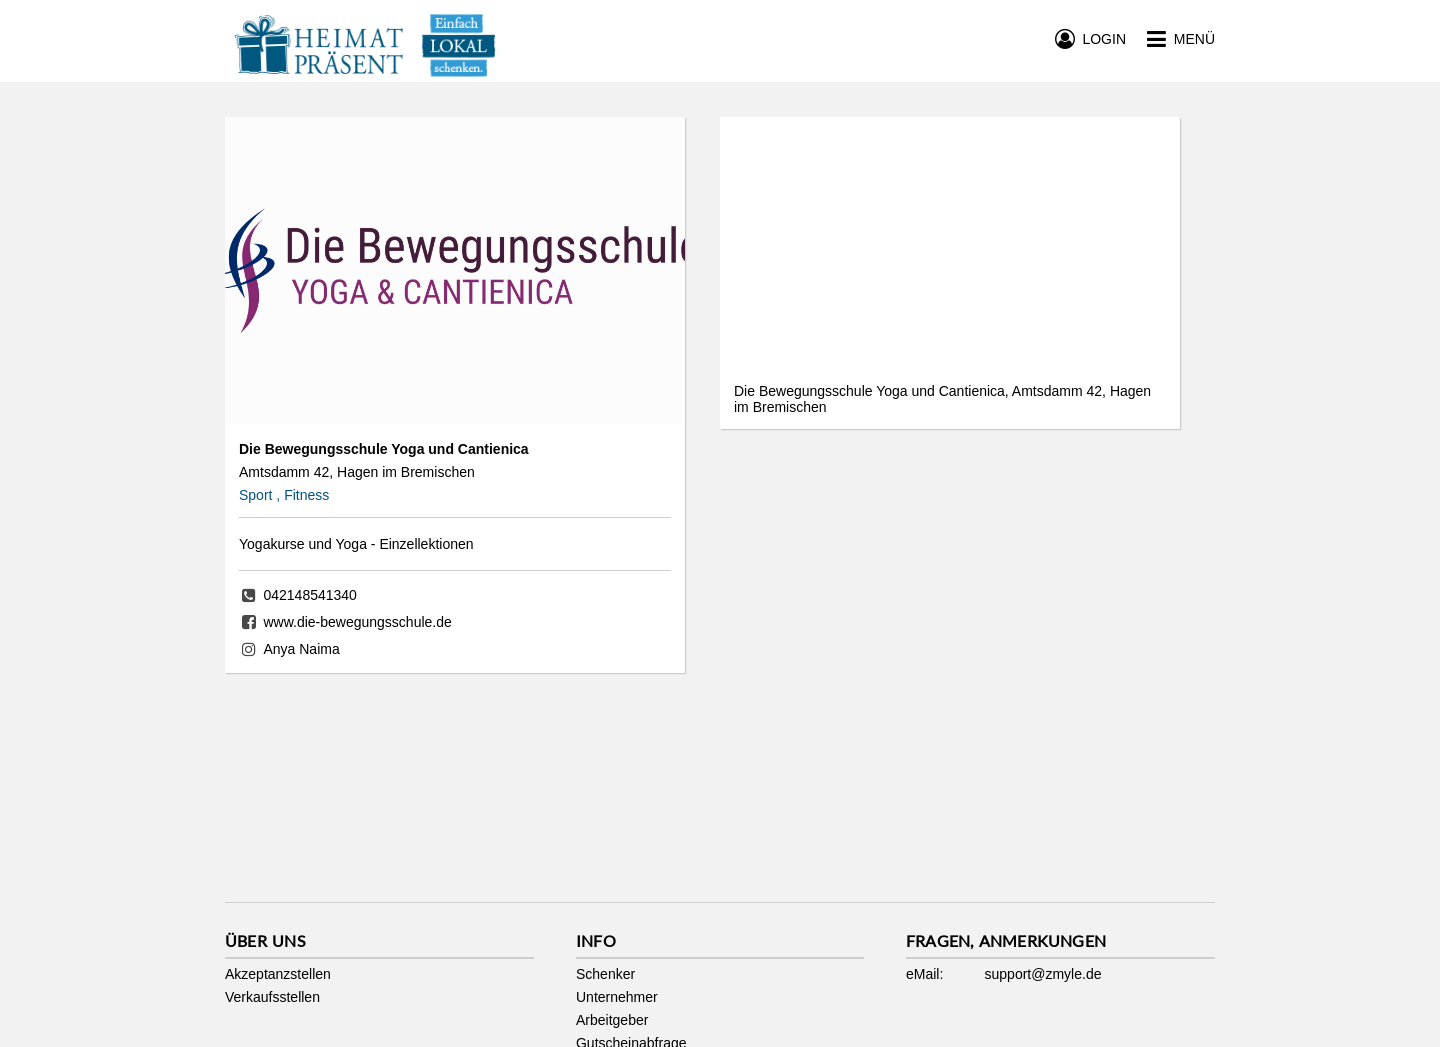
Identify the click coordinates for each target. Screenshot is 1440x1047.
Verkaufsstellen (272, 997)
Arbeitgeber (612, 1020)
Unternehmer (617, 997)
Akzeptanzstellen (278, 974)
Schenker (605, 974)
